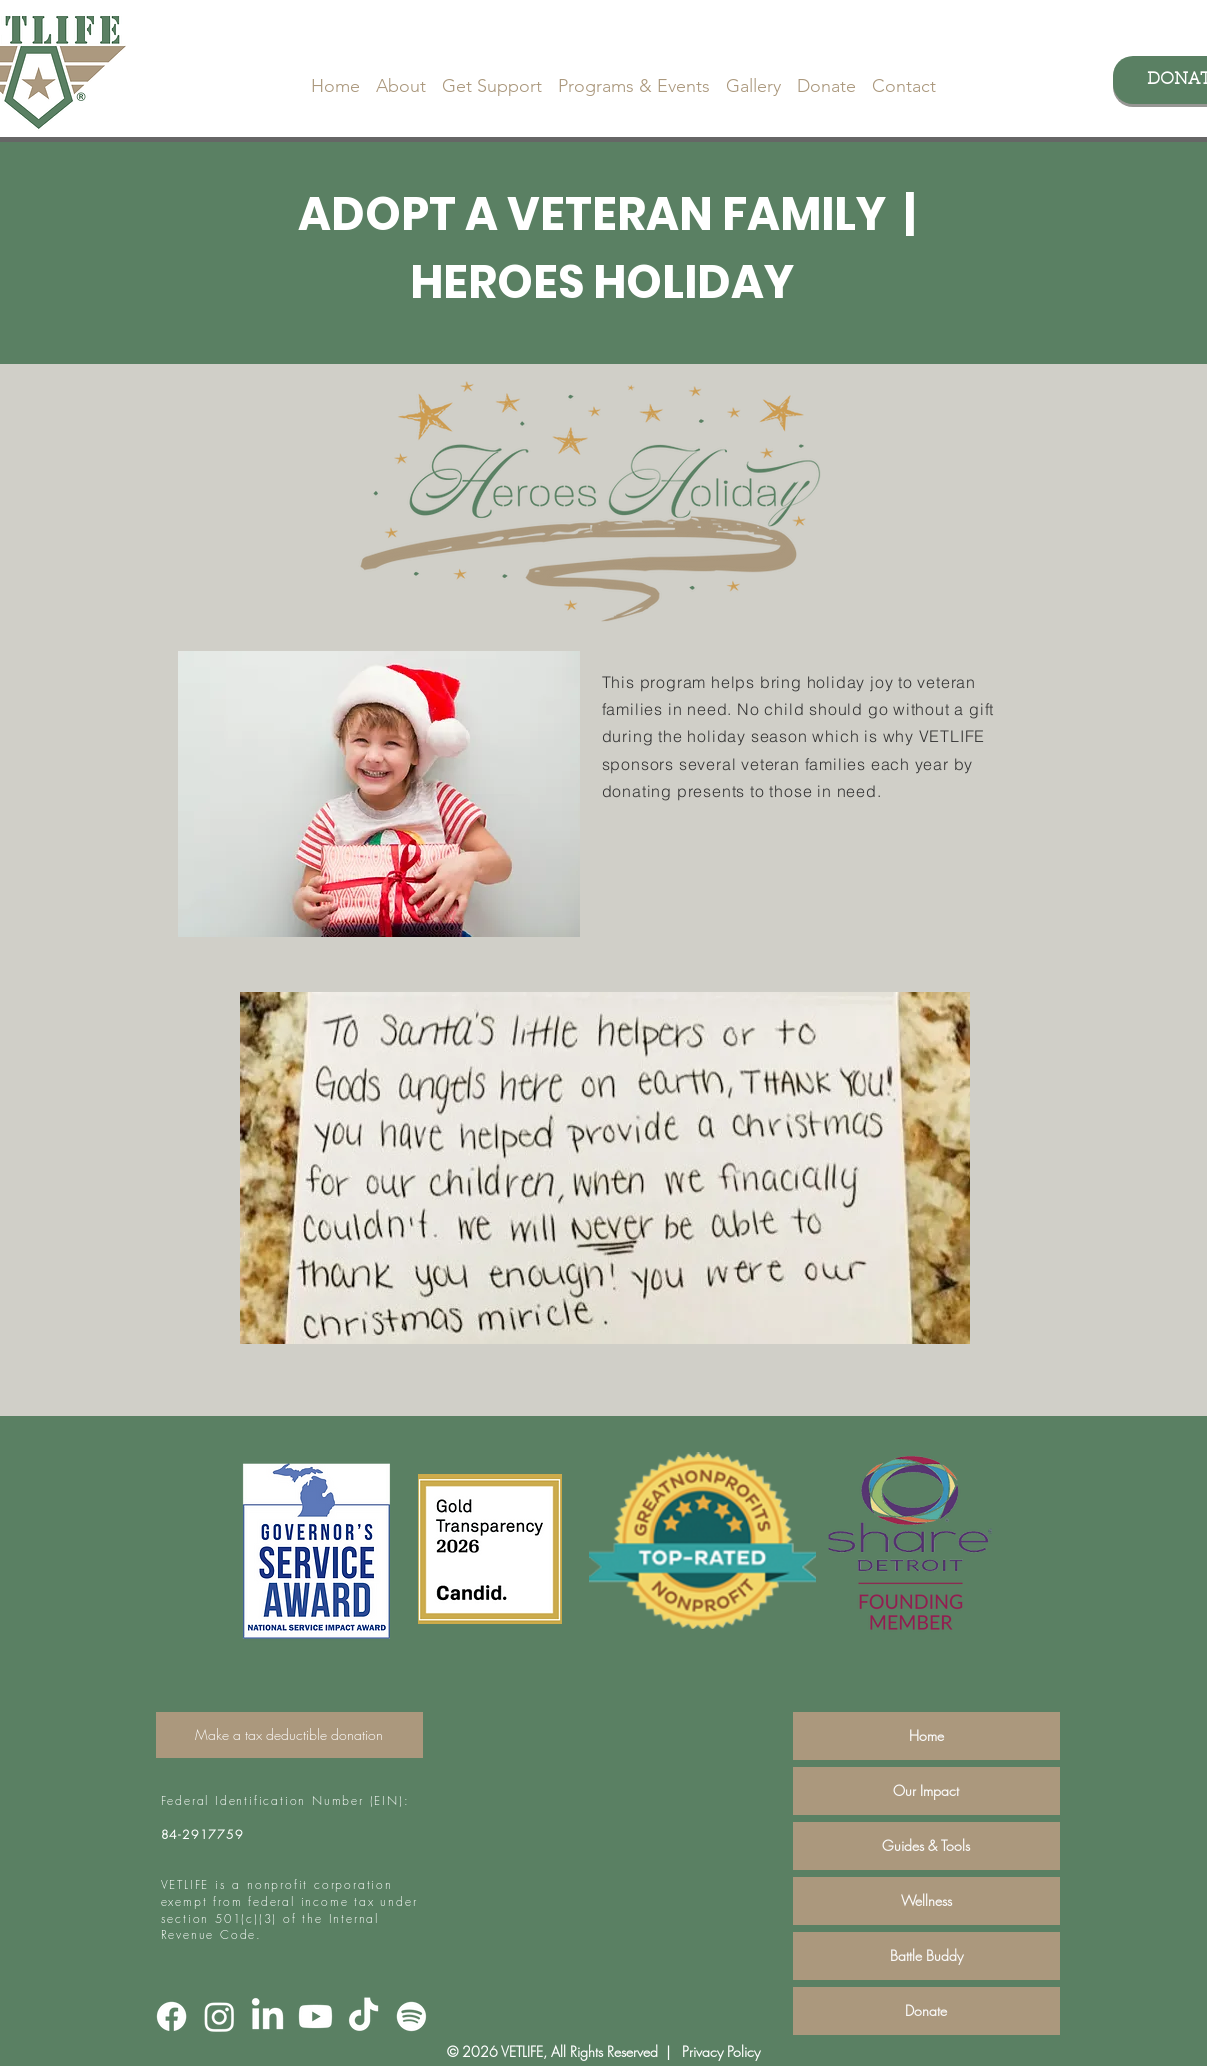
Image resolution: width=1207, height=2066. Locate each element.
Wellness (926, 1900)
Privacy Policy (719, 2051)
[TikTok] (363, 2016)
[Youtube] (315, 2016)
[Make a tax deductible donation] (289, 1735)
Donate (926, 2010)
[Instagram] (219, 2016)
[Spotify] (411, 2016)
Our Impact (926, 1790)
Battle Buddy (926, 1955)
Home (926, 1735)
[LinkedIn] (267, 2016)
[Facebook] (171, 2016)
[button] (401, 77)
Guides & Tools (926, 1845)
